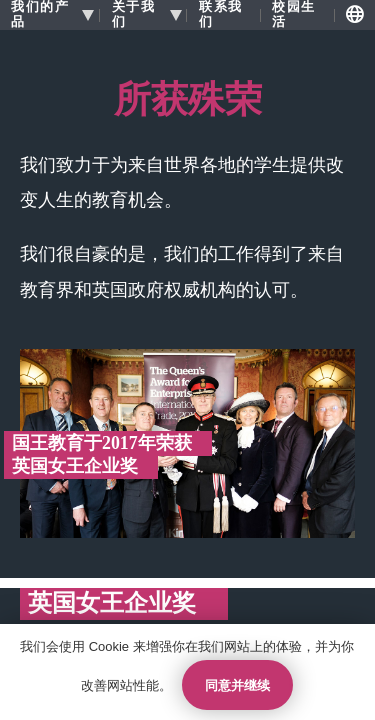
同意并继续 (237, 685)
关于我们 (134, 14)
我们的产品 (40, 14)
